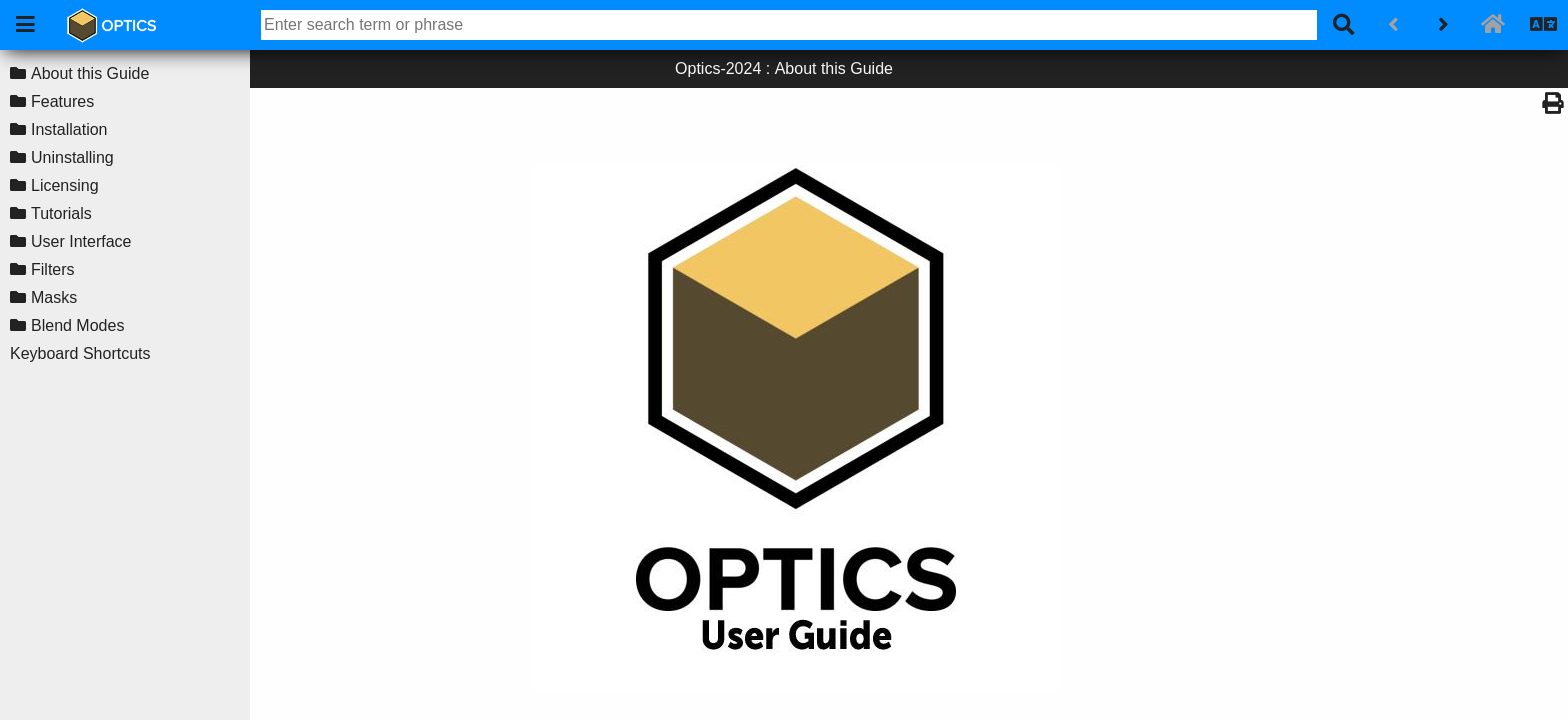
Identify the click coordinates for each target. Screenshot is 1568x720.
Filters (53, 269)
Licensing (65, 185)
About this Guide (90, 73)
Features (62, 101)
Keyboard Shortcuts (80, 353)
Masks (54, 297)
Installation (69, 129)
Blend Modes (77, 325)
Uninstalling (72, 157)
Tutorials (61, 213)
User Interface (81, 241)
